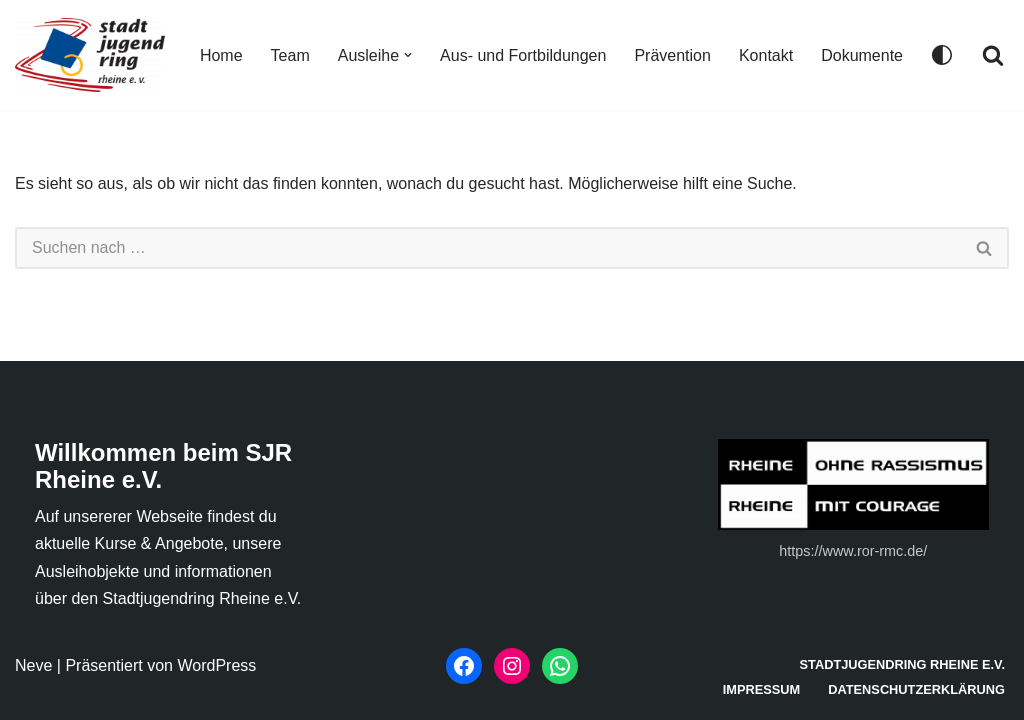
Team (290, 55)
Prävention (672, 55)
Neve (33, 665)
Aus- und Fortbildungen (523, 55)
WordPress (216, 665)
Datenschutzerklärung (916, 689)
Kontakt (766, 55)
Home (221, 55)
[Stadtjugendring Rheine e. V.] (90, 55)
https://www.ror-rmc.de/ (853, 551)
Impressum (762, 689)
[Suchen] (993, 55)
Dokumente (862, 55)
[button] (408, 55)
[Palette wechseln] (942, 55)
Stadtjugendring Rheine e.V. (903, 664)
